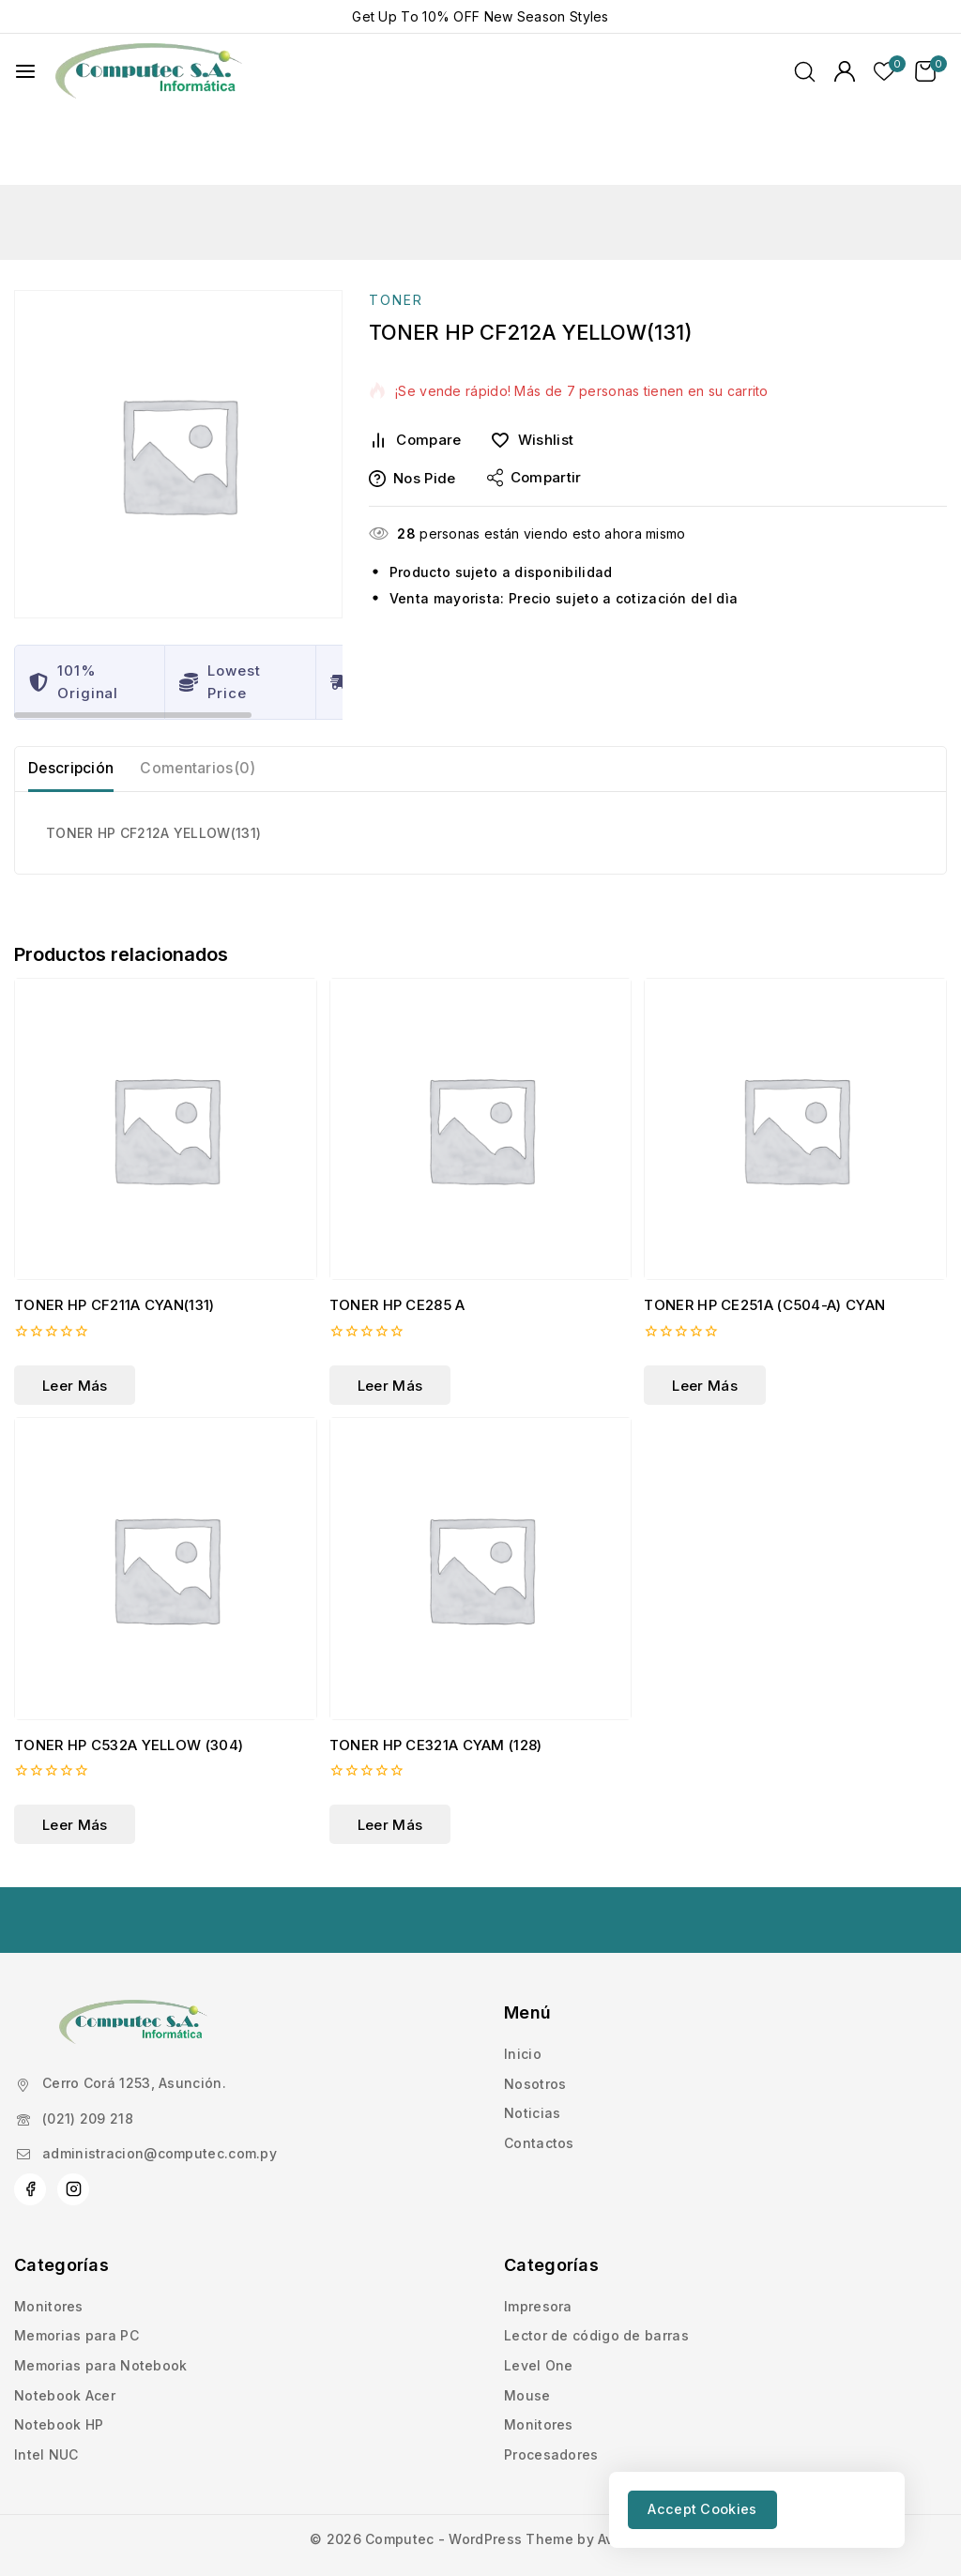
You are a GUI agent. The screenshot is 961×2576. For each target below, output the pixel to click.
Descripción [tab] (76, 698)
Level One (538, 2303)
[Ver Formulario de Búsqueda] (805, 72)
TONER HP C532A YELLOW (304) (128, 1682)
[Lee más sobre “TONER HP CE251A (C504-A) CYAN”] (704, 1323)
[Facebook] (30, 2127)
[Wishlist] (538, 364)
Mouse (527, 2332)
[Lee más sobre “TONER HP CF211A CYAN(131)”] (74, 1323)
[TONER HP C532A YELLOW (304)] (165, 1506)
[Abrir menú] (25, 71)
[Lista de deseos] (885, 71)
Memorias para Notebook (101, 2303)
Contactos (539, 2081)
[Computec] (149, 71)
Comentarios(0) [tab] (213, 698)
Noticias (532, 2051)
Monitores (49, 2244)
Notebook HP (58, 2362)
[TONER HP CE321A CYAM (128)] (481, 1506)
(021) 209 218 (87, 2056)
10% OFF (451, 16)
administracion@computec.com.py (159, 2090)
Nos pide (412, 402)
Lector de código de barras (596, 2273)
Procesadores (551, 2393)
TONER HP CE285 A (397, 1243)
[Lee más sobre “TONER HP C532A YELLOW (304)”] (74, 1762)
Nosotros (535, 2021)
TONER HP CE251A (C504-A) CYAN (764, 1243)
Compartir (534, 401)
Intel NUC (46, 2393)
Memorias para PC (76, 2273)
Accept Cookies (711, 2508)
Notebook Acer (64, 2332)
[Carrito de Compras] (931, 71)
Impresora (538, 2244)
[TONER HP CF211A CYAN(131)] (165, 1067)
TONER (396, 224)
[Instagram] (73, 2127)
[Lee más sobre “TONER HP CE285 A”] (389, 1323)
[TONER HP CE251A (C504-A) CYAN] (795, 1067)
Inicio (523, 1992)
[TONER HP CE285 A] (481, 1067)
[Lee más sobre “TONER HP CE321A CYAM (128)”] (389, 1762)
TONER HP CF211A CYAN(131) (114, 1243)
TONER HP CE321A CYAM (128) (435, 1682)
